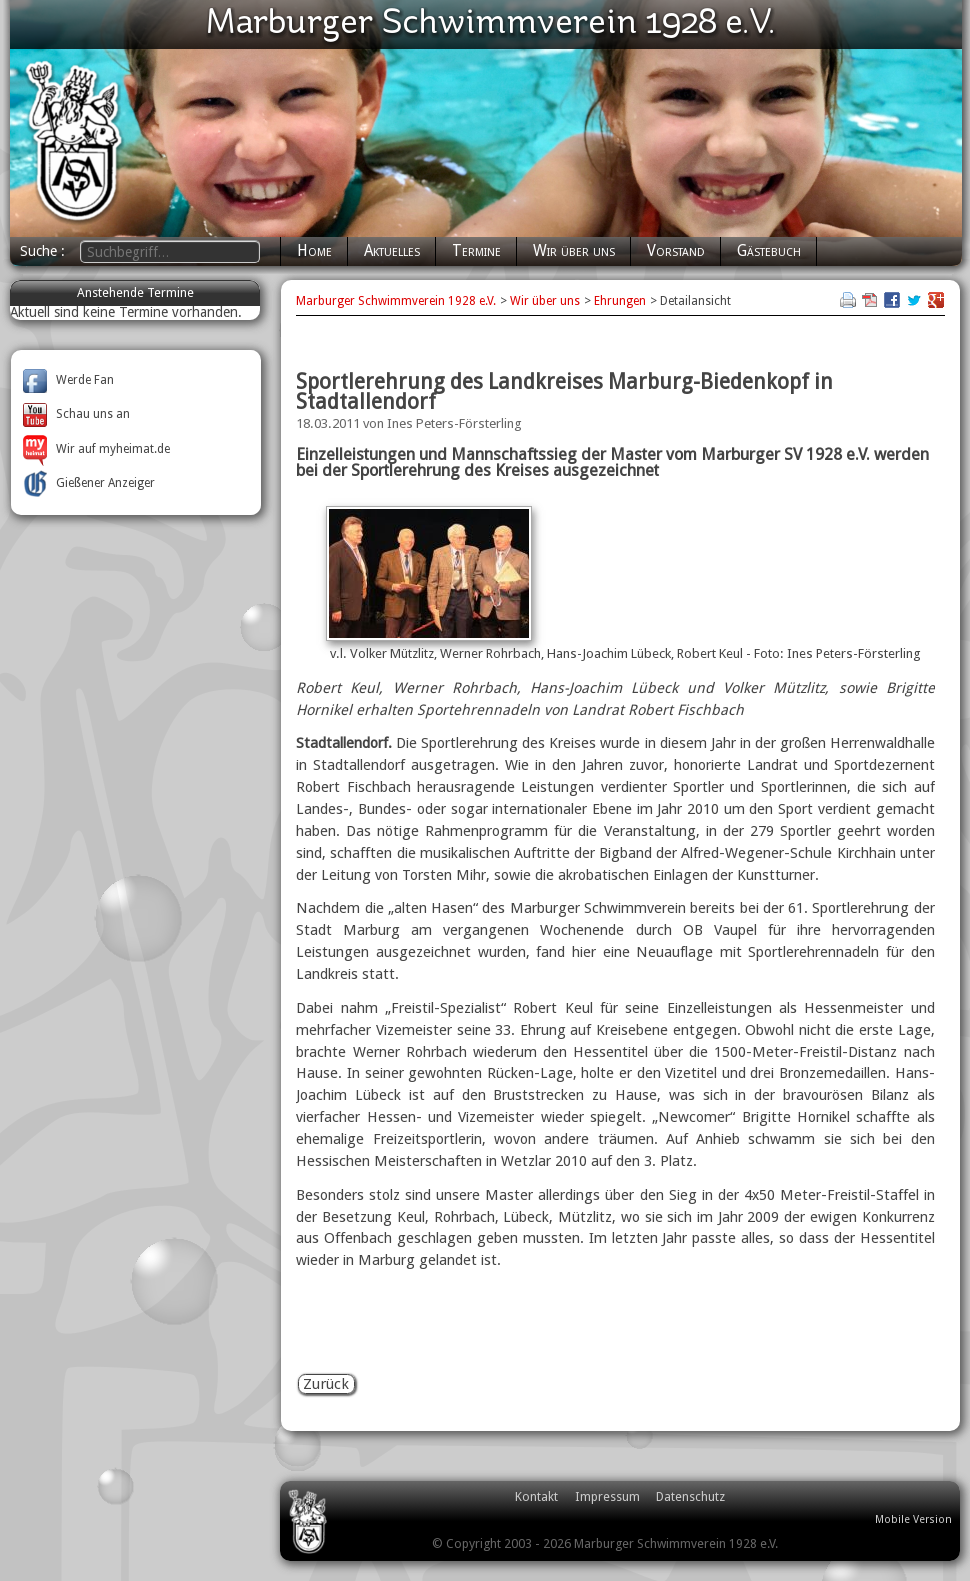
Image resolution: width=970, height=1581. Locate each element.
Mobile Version (913, 1519)
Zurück (326, 1384)
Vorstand (676, 251)
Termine (476, 251)
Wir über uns (574, 251)
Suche (40, 251)
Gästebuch (769, 251)
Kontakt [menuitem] (536, 1496)
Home (314, 251)
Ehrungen (620, 301)
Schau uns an (76, 414)
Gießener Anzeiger (89, 483)
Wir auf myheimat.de (96, 449)
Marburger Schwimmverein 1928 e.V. (396, 301)
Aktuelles (392, 251)
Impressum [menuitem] (607, 1496)
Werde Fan (68, 380)
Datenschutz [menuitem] (690, 1496)
